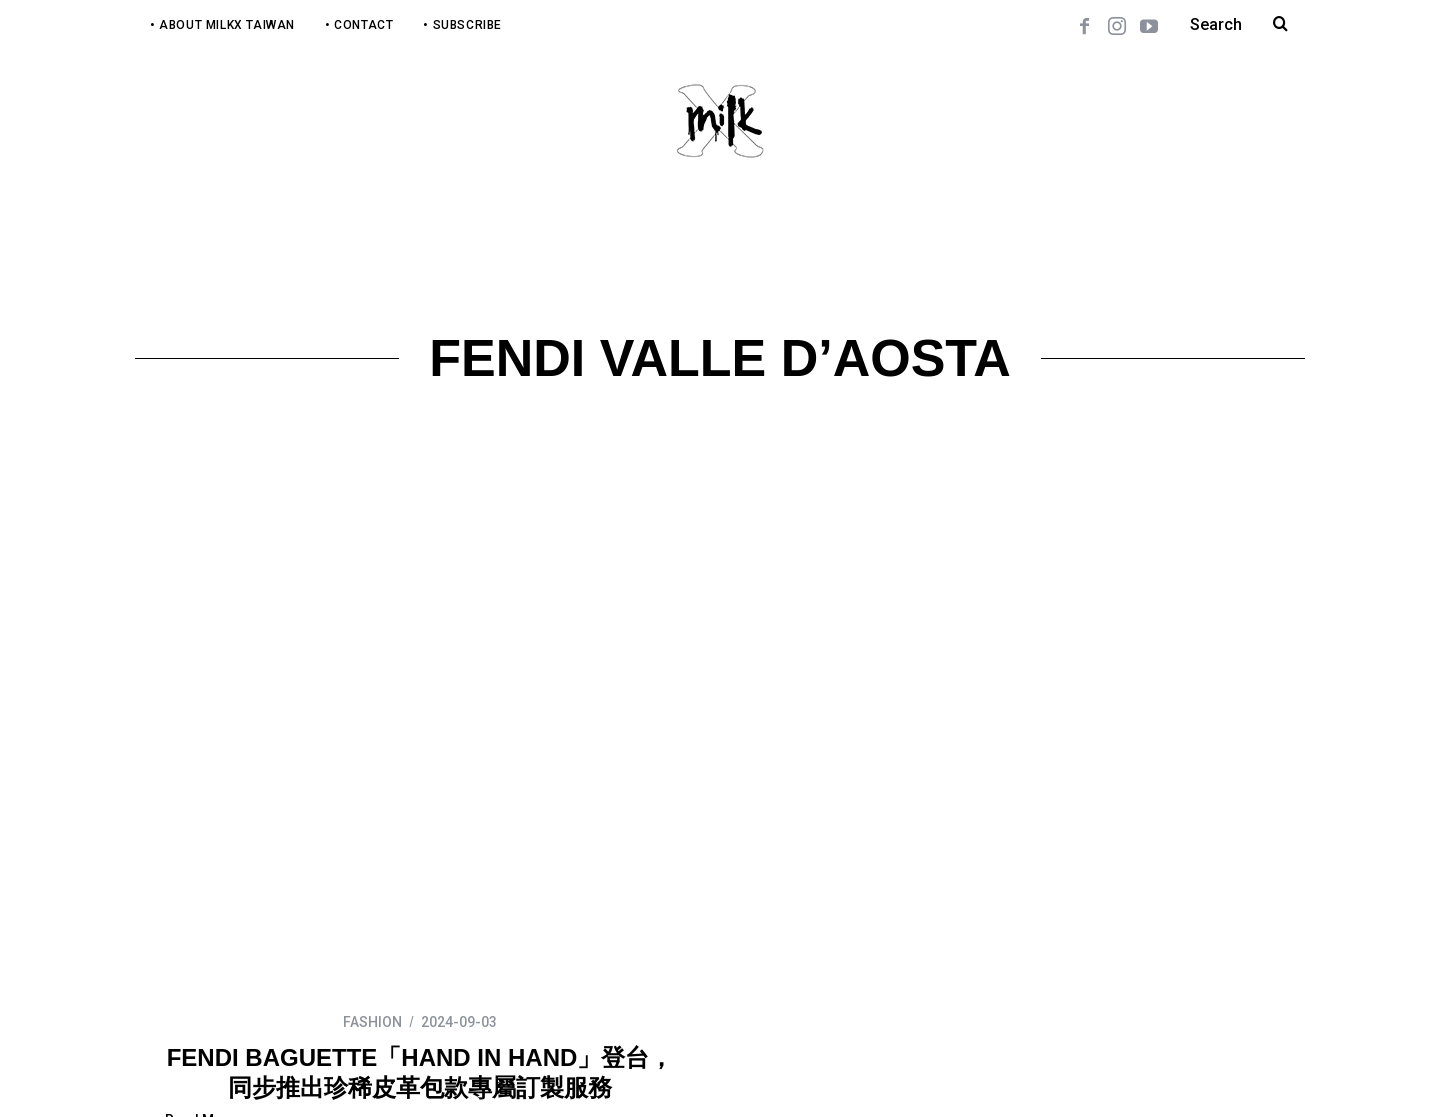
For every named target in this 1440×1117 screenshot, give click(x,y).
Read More (201, 930)
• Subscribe (462, 25)
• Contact (359, 25)
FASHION (372, 832)
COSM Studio (493, 1074)
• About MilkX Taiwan (222, 25)
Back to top (1260, 1074)
